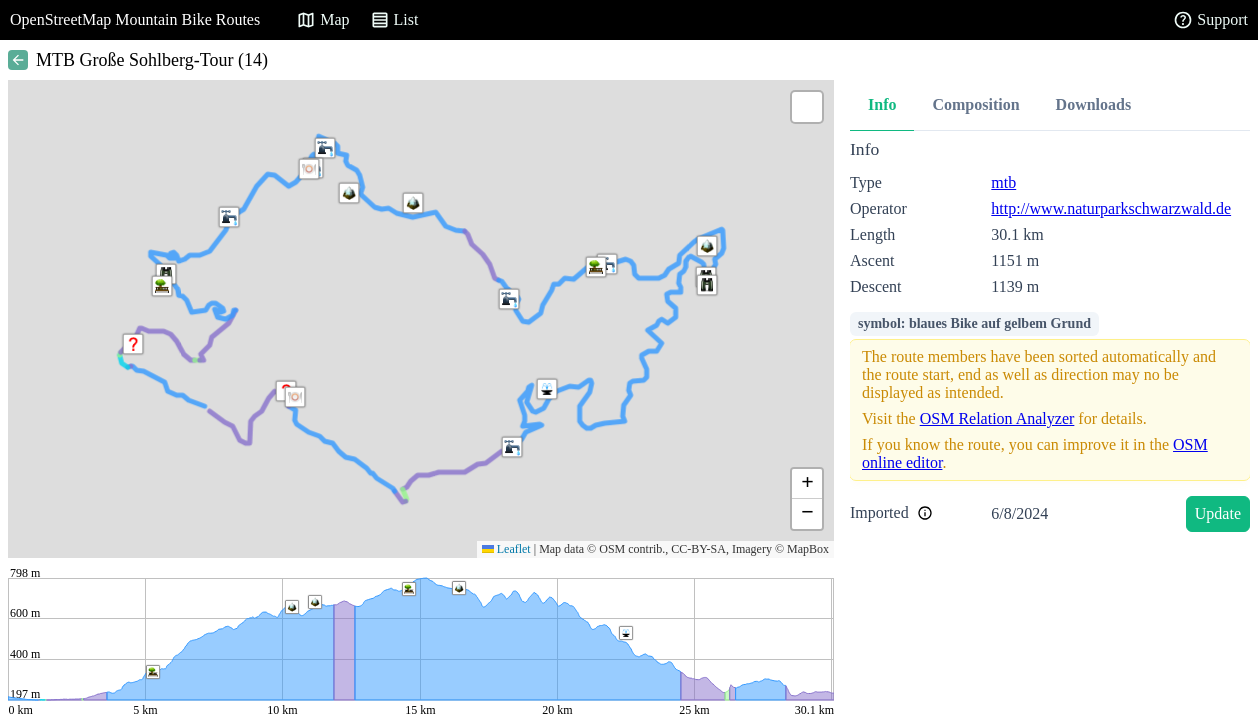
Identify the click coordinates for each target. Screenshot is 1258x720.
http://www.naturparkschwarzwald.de (1111, 208)
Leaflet (506, 549)
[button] (309, 169)
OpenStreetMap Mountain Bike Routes (135, 19)
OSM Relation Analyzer (997, 418)
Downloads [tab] (1094, 104)
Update (1218, 513)
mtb (1003, 182)
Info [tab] (882, 104)
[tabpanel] (1050, 339)
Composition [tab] (975, 104)
